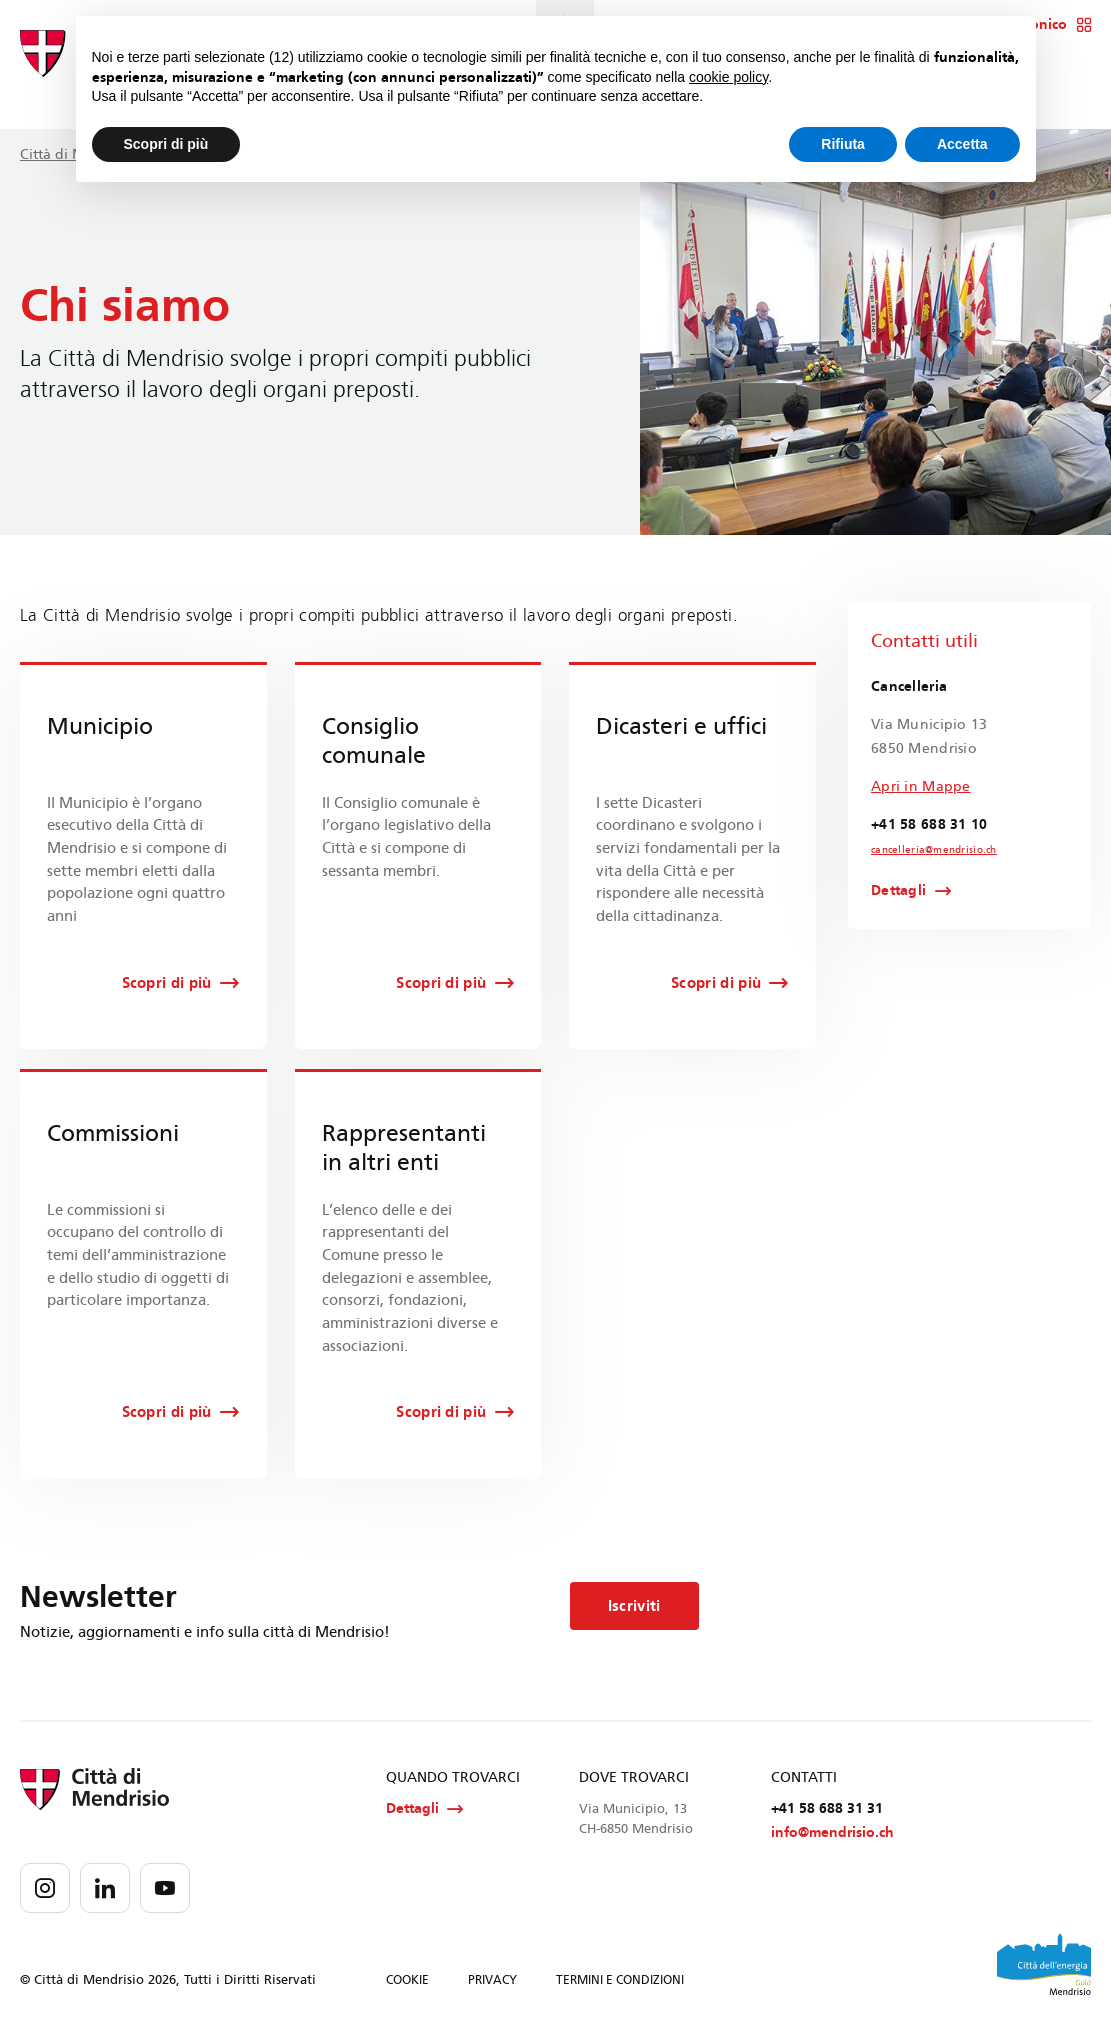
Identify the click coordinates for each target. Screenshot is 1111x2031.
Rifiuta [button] (843, 144)
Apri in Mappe (921, 786)
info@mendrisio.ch (832, 1832)
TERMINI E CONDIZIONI (620, 1980)
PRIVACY (492, 1980)
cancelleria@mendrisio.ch (934, 850)
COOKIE (407, 1980)
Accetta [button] (962, 144)
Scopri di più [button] (166, 144)
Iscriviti (634, 1606)
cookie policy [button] (728, 77)
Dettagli (898, 891)
